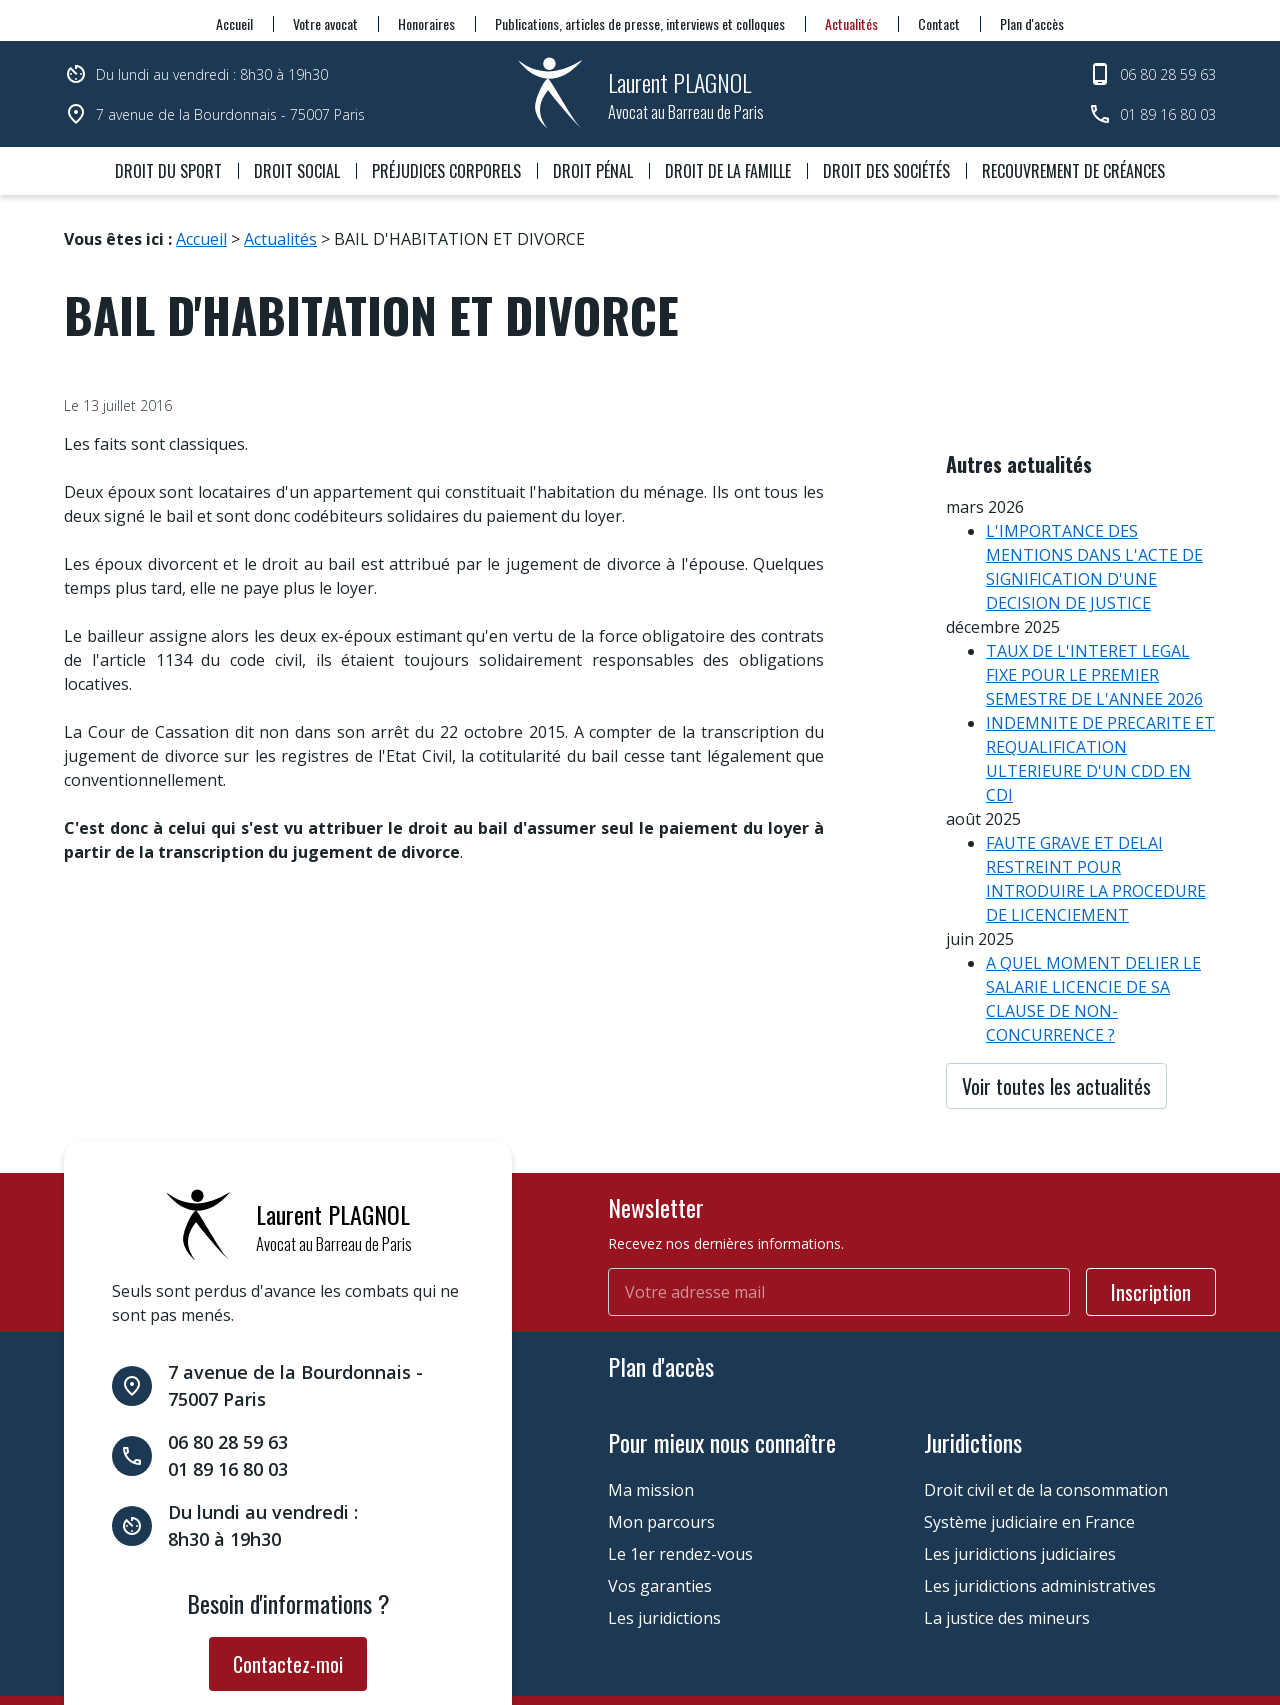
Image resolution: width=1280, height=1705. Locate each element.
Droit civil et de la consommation (1046, 1402)
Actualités (851, 23)
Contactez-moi (288, 1576)
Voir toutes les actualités (1056, 1030)
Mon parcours (661, 1434)
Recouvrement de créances (1073, 171)
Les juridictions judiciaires (1020, 1466)
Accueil (234, 23)
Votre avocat (325, 23)
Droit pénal (593, 171)
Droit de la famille (728, 171)
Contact (939, 23)
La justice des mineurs (1007, 1530)
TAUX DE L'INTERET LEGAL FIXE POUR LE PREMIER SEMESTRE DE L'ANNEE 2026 (1094, 619)
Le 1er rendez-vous (680, 1466)
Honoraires (426, 23)
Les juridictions (664, 1530)
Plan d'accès (1032, 23)
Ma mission (651, 1402)
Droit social (297, 171)
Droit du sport (168, 171)
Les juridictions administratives (1040, 1498)
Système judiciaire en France (1029, 1434)
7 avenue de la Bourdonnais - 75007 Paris (230, 114)
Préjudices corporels (446, 171)
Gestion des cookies (560, 1648)
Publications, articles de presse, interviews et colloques (640, 23)
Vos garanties (660, 1498)
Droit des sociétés (886, 171)
